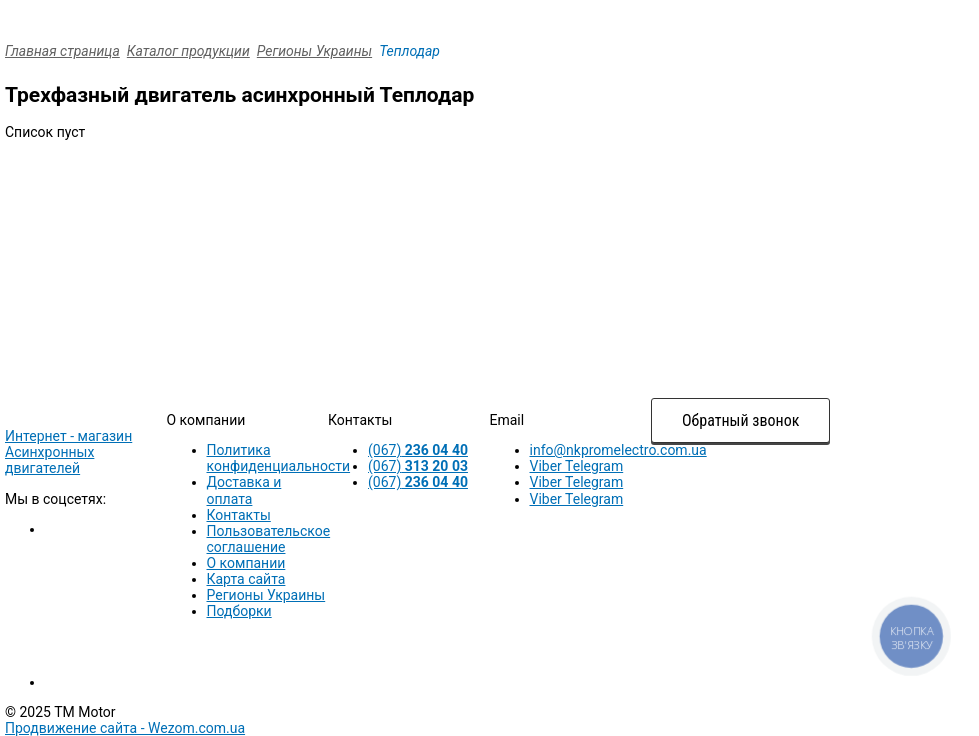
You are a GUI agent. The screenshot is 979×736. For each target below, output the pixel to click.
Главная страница (62, 51)
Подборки (239, 611)
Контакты (239, 515)
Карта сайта (246, 579)
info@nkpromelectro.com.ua (618, 450)
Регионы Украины (314, 51)
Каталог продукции (188, 51)
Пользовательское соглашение (269, 539)
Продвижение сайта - (125, 728)
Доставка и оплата (244, 490)
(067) (418, 450)
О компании (246, 563)
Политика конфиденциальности (279, 458)
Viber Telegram (577, 466)
